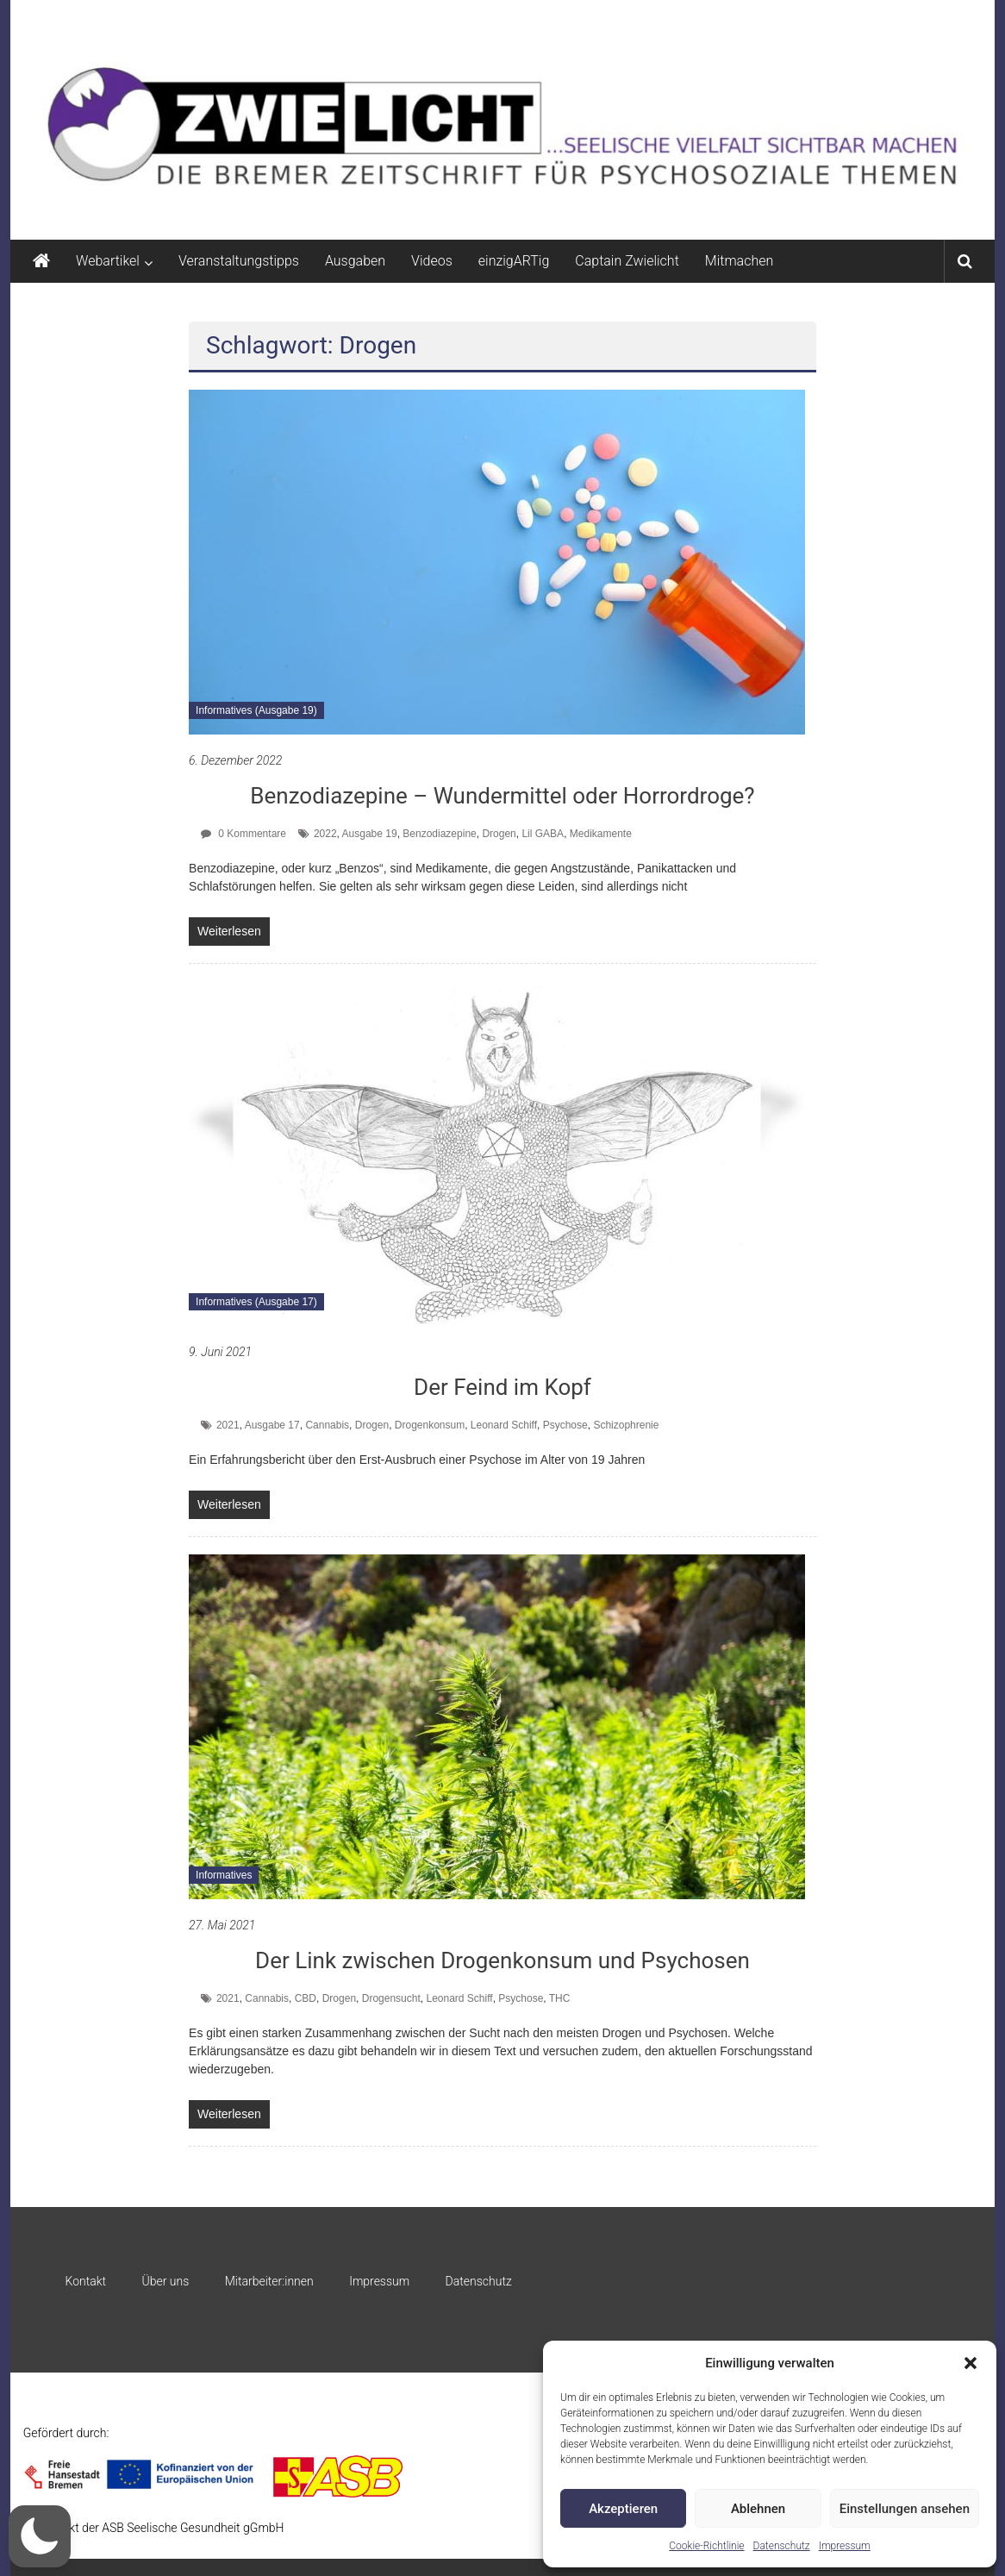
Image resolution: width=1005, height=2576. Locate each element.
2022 (325, 834)
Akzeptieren (623, 2509)
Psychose (565, 1425)
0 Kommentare (243, 834)
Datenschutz (781, 2546)
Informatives (224, 1875)
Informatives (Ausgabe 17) (256, 1302)
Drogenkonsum (430, 1425)
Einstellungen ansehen (905, 2509)
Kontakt (86, 2281)
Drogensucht (391, 1998)
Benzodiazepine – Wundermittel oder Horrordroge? (502, 796)
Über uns (166, 2281)
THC (560, 1998)
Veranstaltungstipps (238, 261)
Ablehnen (758, 2509)
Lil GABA (542, 834)
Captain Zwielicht (627, 261)
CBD (305, 1998)
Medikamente (601, 834)
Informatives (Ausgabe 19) (256, 710)
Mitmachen (739, 261)
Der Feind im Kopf (502, 1387)
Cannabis (327, 1425)
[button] (970, 2363)
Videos (432, 261)
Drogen (498, 834)
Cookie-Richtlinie (706, 2546)
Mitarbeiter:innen (269, 2281)
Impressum (845, 2546)
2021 (228, 1425)
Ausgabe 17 (272, 1425)
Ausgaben (355, 261)
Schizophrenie (626, 1425)
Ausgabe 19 (369, 834)
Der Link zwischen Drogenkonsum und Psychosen (502, 1960)
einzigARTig (513, 261)
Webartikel (108, 261)
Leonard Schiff (504, 1425)
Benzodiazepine (439, 834)
